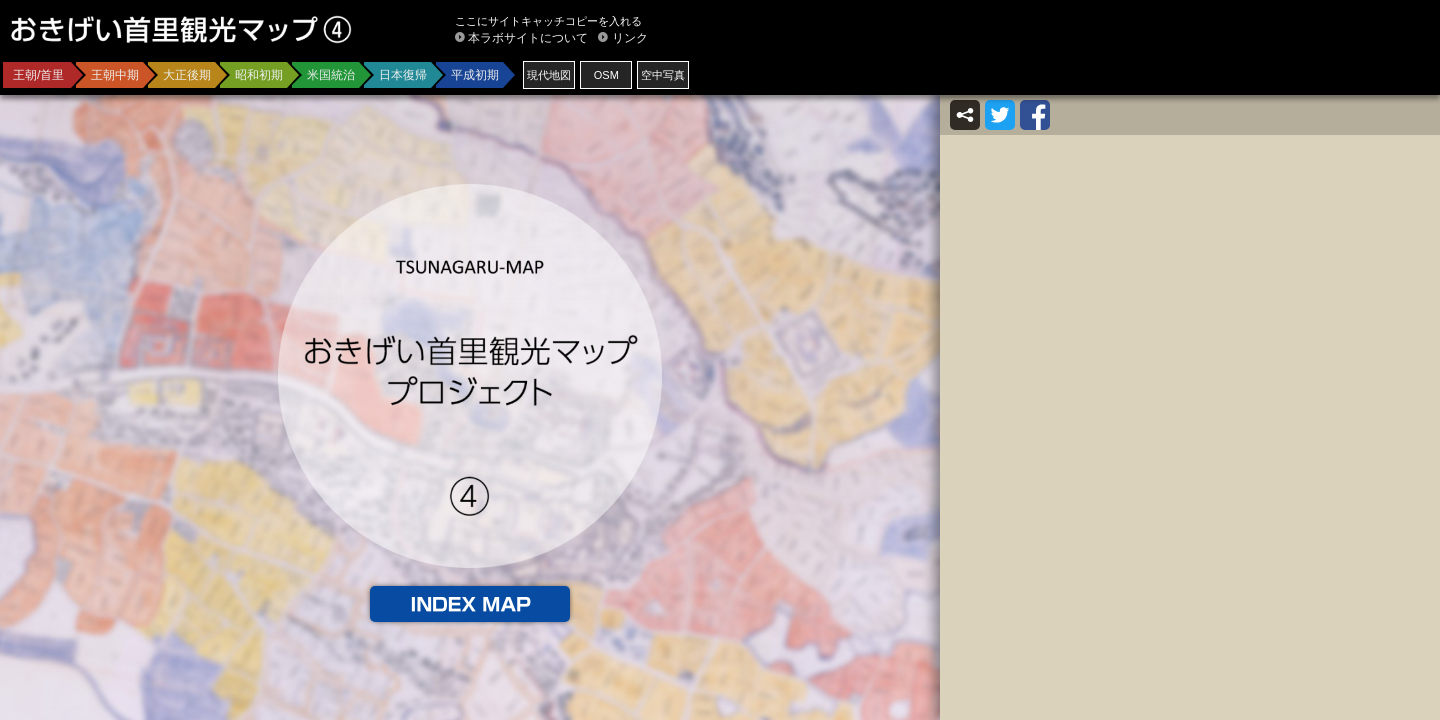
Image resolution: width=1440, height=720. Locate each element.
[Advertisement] (1196, 60)
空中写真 (663, 75)
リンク (630, 38)
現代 (549, 75)
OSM (606, 75)
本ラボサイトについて (528, 38)
